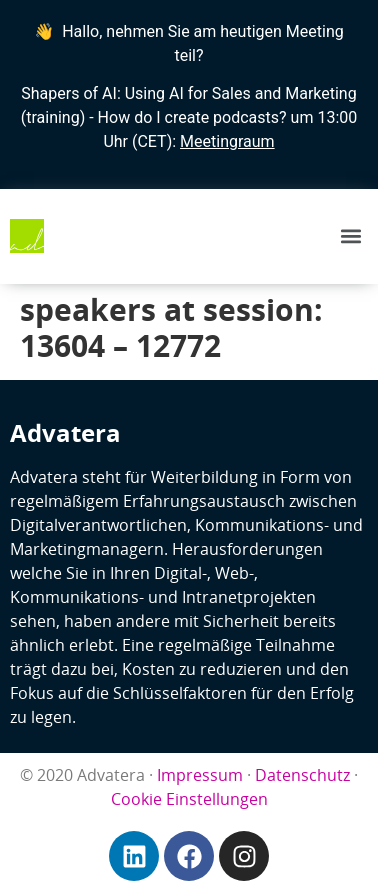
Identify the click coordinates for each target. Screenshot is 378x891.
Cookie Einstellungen (189, 799)
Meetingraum (227, 141)
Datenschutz (302, 775)
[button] (351, 236)
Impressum (200, 775)
